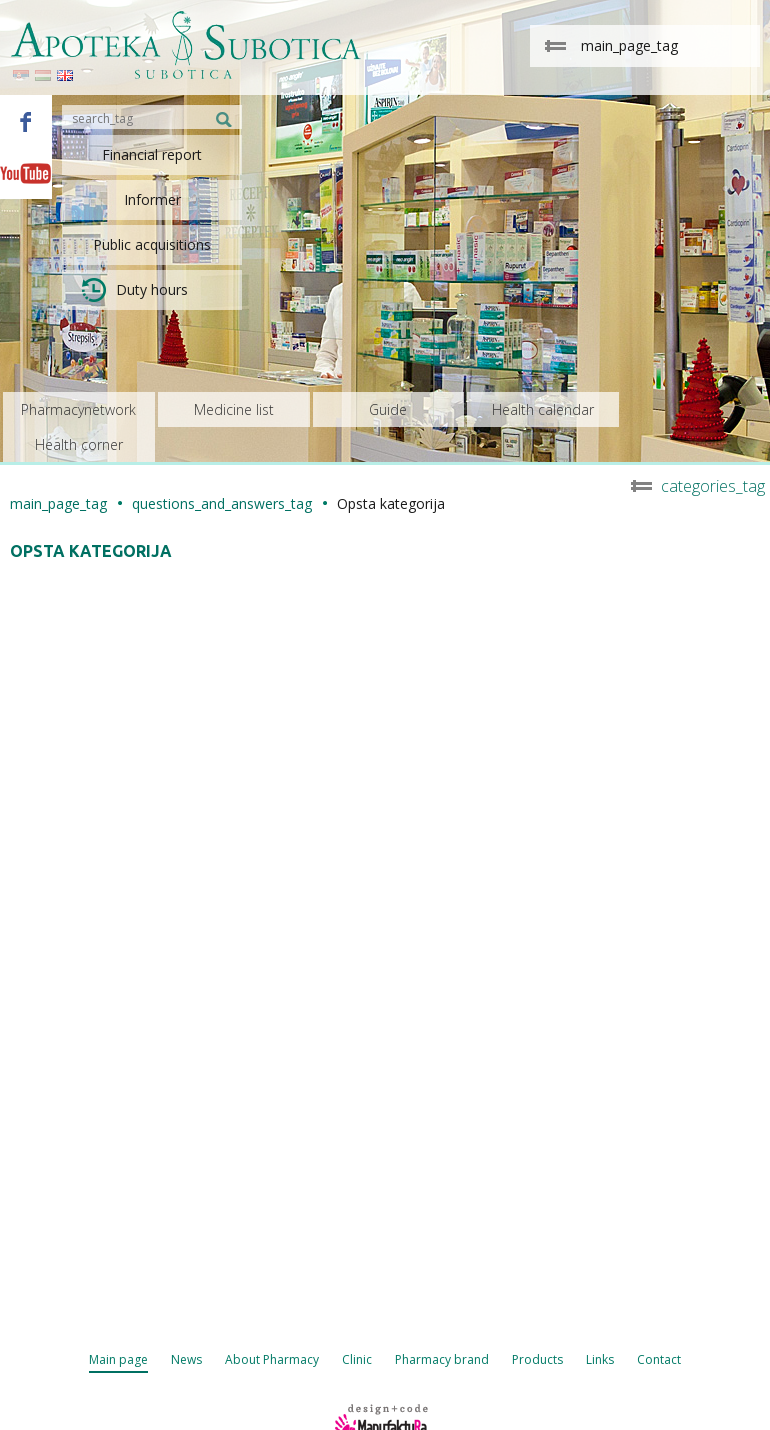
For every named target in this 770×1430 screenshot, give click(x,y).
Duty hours (135, 290)
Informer (152, 199)
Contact (659, 1359)
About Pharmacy (272, 1359)
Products (537, 1359)
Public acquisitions (152, 244)
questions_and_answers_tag (222, 503)
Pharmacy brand (442, 1359)
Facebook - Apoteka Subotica (26, 121)
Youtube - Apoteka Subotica (26, 173)
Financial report (152, 154)
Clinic (357, 1359)
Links (600, 1359)
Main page (118, 1359)
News (186, 1359)
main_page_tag (58, 503)
